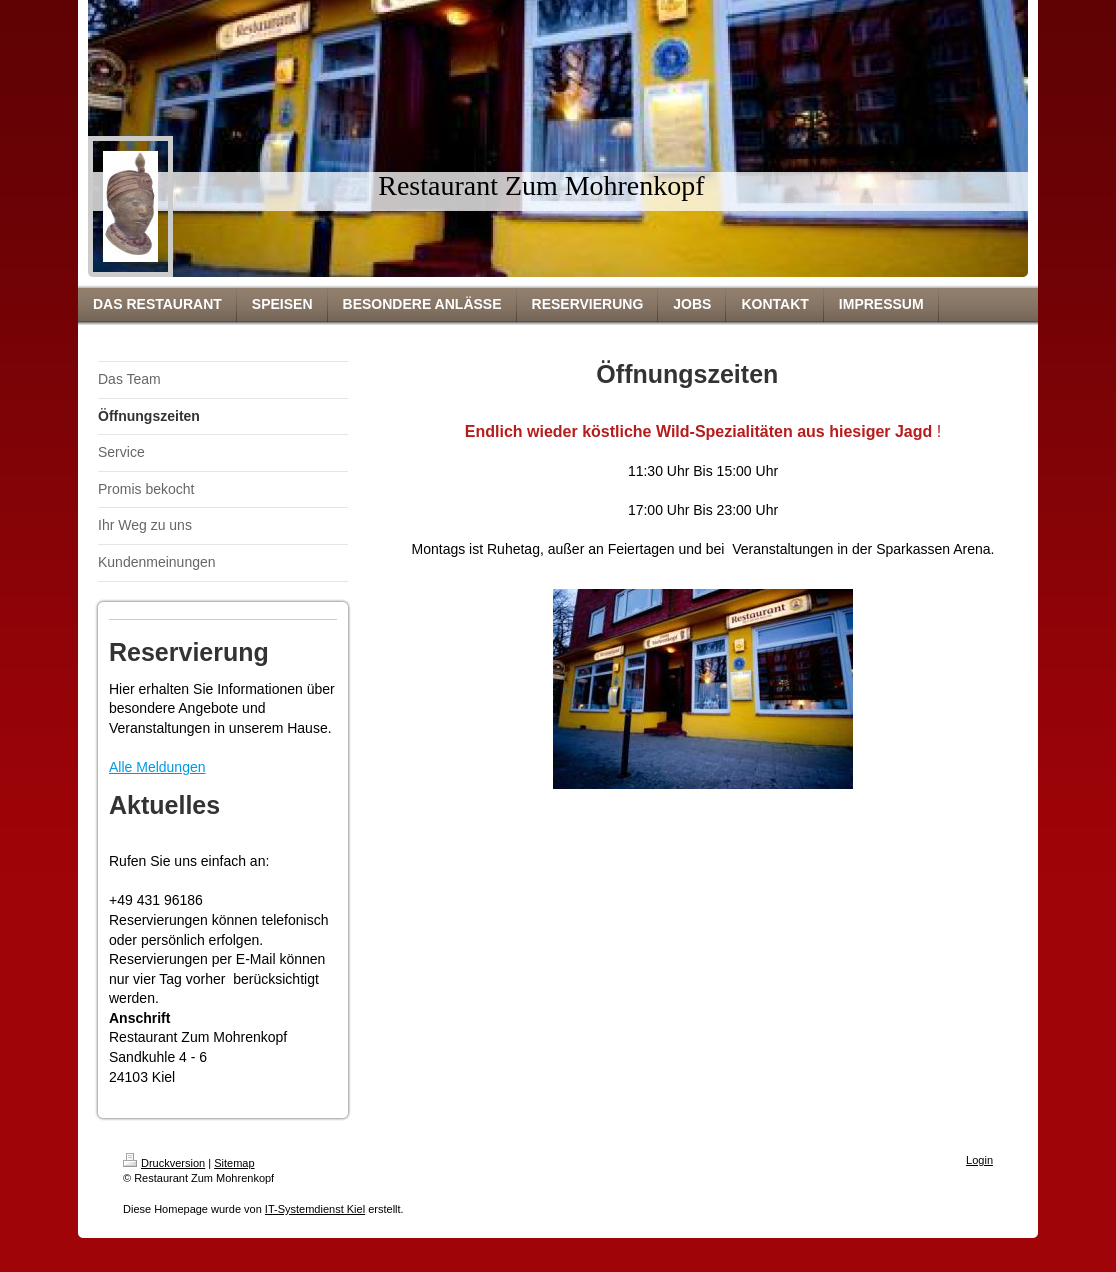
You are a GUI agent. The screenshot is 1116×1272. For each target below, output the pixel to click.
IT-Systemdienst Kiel (315, 1209)
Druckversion (164, 1163)
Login (979, 1160)
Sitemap (234, 1163)
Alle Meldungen (157, 767)
